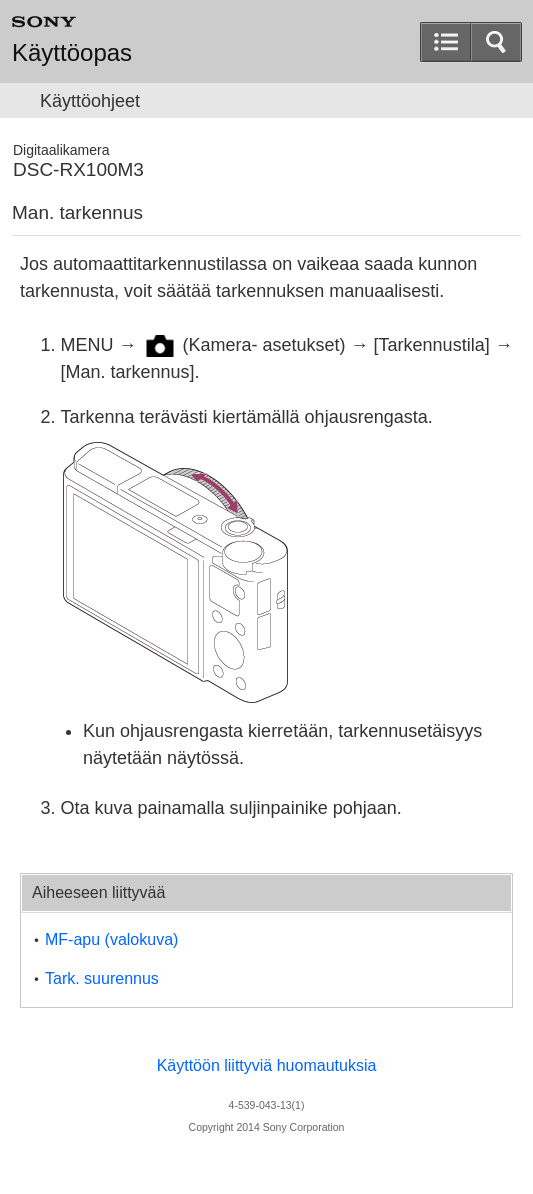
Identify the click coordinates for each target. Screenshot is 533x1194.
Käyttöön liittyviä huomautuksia (267, 1065)
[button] (496, 42)
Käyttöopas (72, 53)
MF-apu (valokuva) (111, 939)
